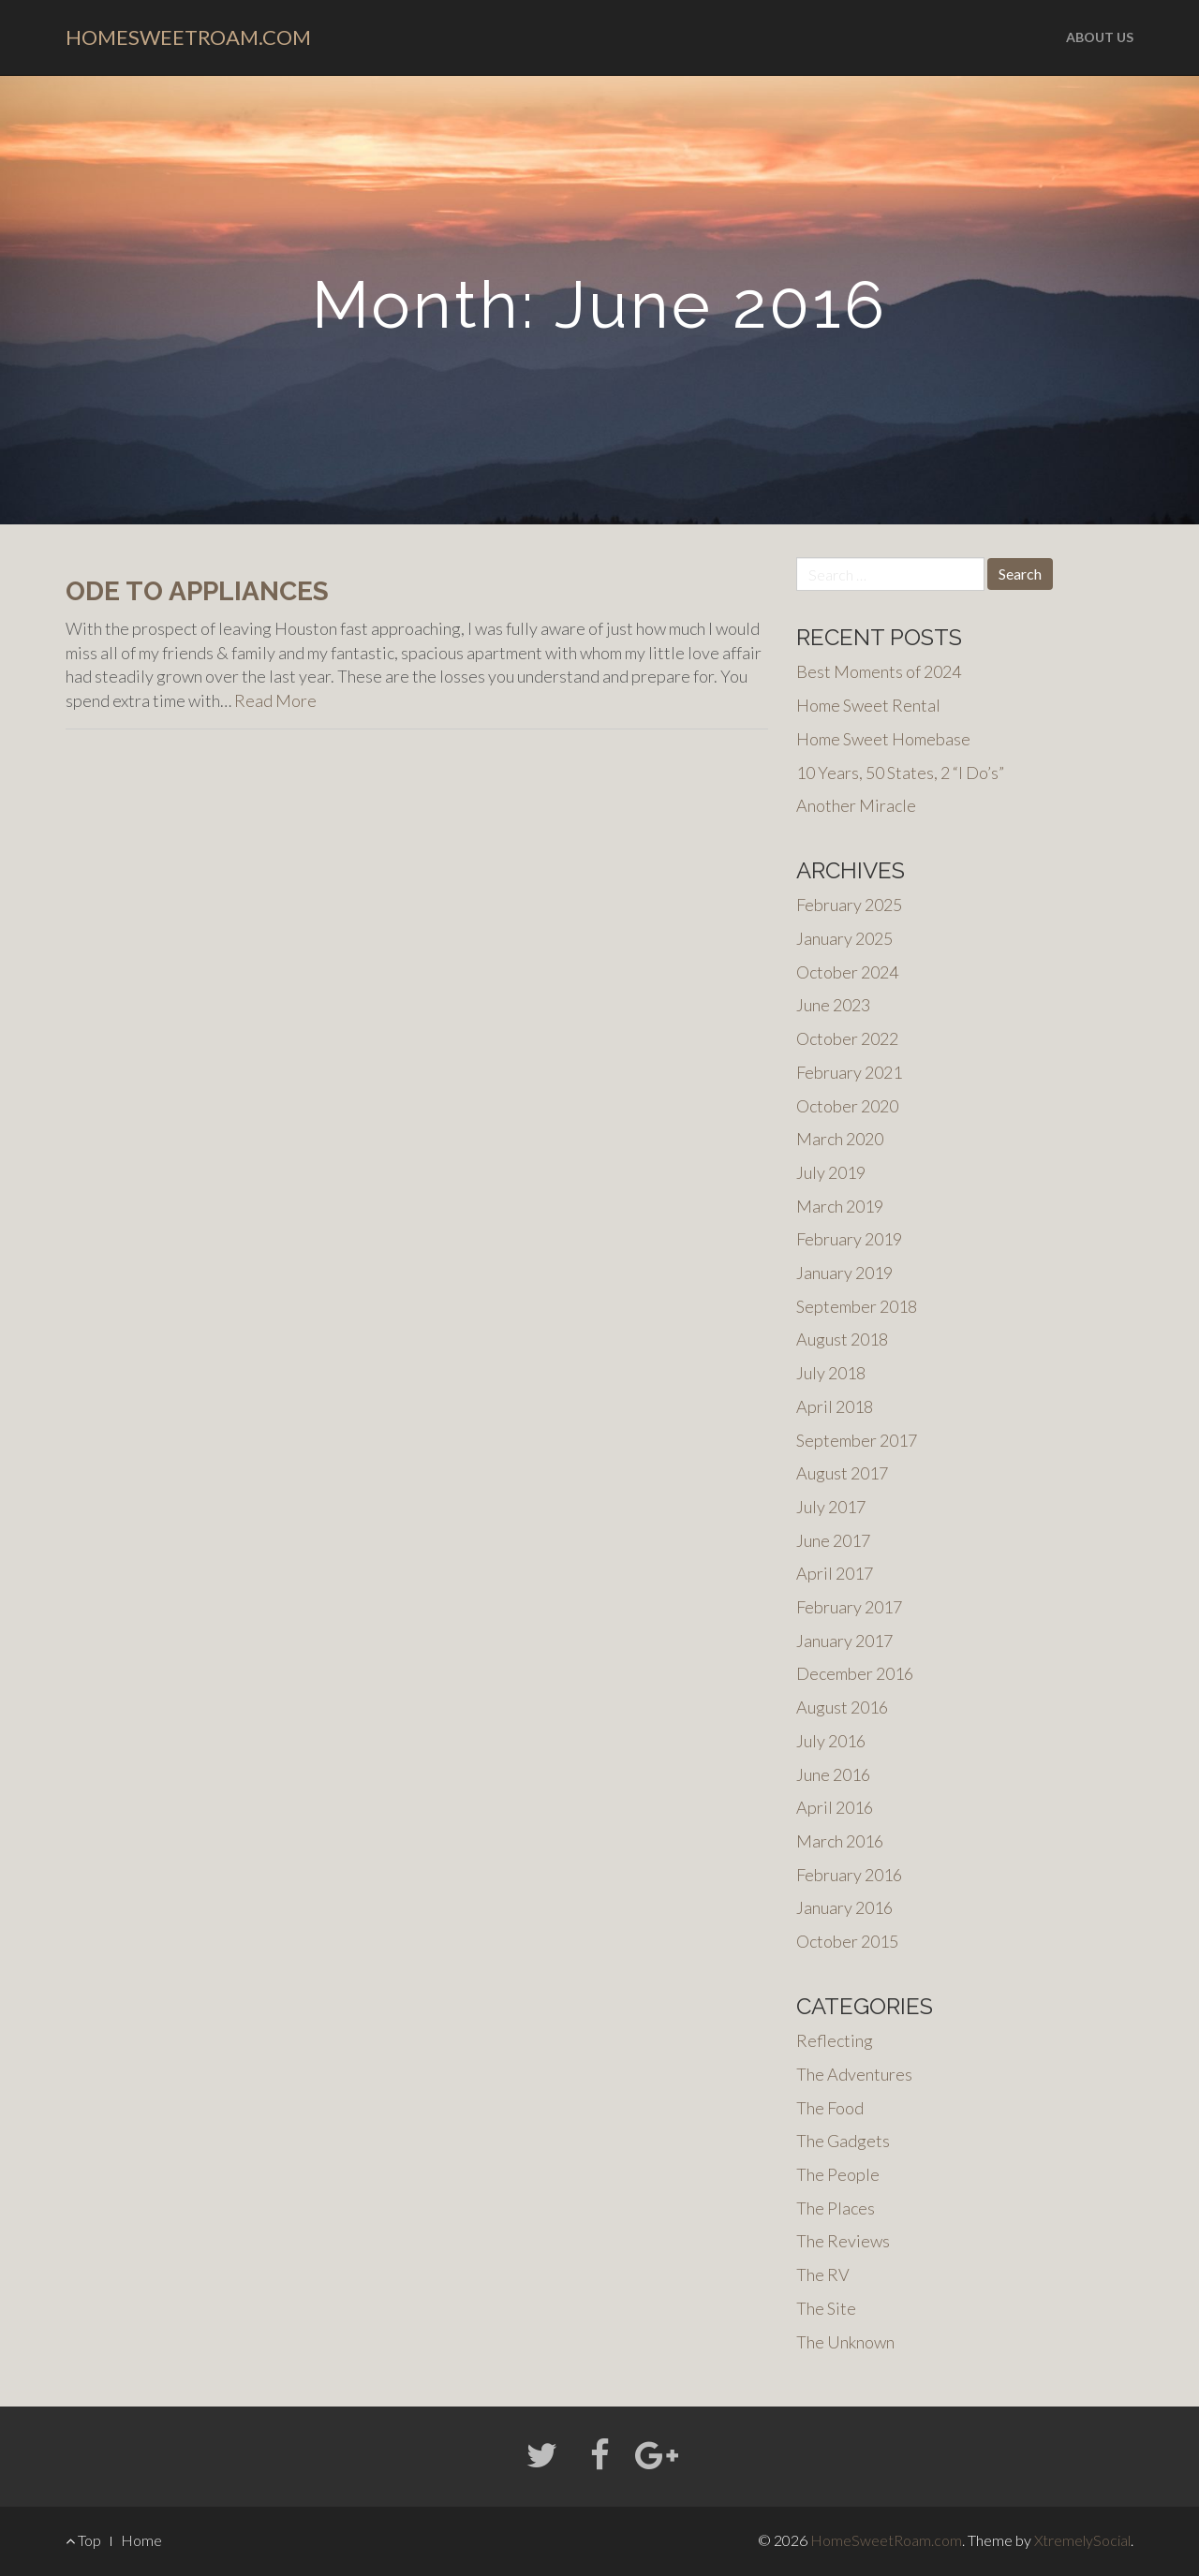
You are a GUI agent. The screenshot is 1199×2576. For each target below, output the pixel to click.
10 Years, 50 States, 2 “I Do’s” (900, 772)
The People (838, 2174)
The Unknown (845, 2342)
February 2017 (849, 1607)
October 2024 (847, 972)
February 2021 (849, 1072)
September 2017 (856, 1440)
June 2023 (833, 1004)
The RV (823, 2274)
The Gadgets (843, 2140)
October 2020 (847, 1106)
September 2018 (856, 1306)
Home (141, 2540)
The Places (835, 2208)
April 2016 (834, 1807)
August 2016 (842, 1707)
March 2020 (839, 1138)
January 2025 (844, 938)
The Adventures (854, 2074)
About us (1099, 37)
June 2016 (833, 1774)
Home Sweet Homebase (883, 739)
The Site (826, 2308)
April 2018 (834, 1406)
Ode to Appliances (197, 591)
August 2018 (842, 1339)
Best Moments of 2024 (878, 671)
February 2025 (849, 904)
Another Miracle (856, 805)
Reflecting (834, 2040)
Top (83, 2540)
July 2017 (831, 1506)
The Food (830, 2108)
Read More (275, 700)
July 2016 (831, 1740)
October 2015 (847, 1941)
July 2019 (831, 1172)
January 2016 (844, 1907)
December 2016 (854, 1673)
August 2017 (842, 1473)
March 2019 (839, 1206)
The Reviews (843, 2240)
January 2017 (844, 1640)
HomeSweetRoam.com (188, 37)
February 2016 (849, 1874)
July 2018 (831, 1372)
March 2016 (839, 1841)
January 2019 (844, 1272)
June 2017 (833, 1540)
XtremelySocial (1082, 2540)
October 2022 (847, 1038)
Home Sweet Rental (868, 705)
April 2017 (834, 1573)
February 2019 (849, 1239)
